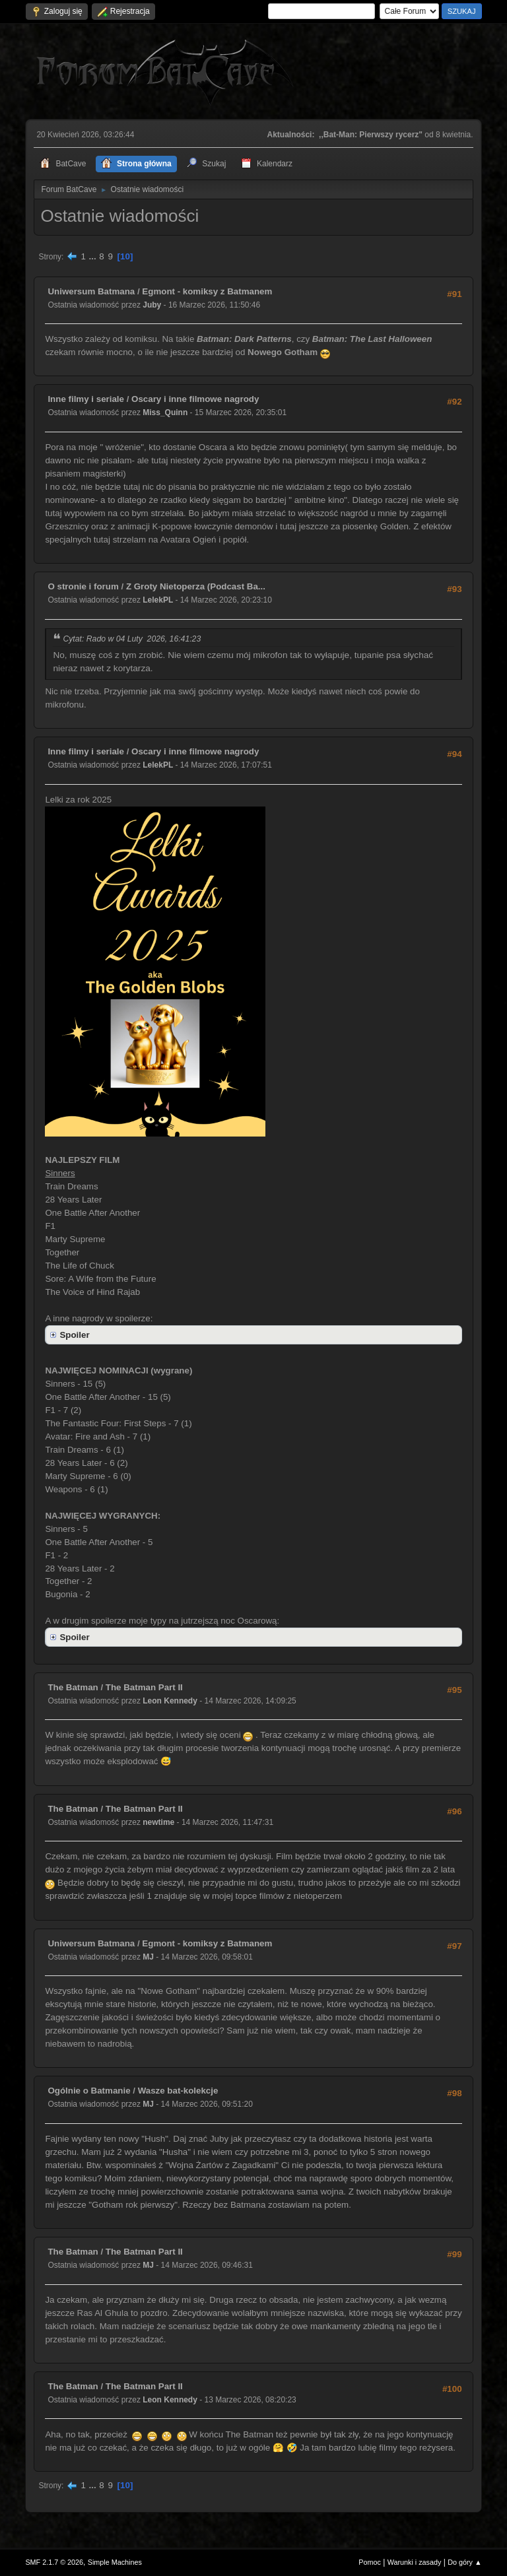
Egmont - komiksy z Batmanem (207, 291)
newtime (158, 1822)
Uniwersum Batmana (91, 291)
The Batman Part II (144, 1687)
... (94, 256)
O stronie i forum (83, 586)
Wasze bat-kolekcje (178, 2091)
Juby (152, 305)
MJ (148, 1957)
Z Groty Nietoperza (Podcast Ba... (195, 586)
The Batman (73, 1687)
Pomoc (369, 2562)
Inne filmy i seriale (86, 399)
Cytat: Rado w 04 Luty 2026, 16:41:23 (132, 639)
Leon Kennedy (170, 1700)
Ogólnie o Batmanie (89, 2091)
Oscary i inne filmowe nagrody (195, 399)
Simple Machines (115, 2562)
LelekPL (158, 600)
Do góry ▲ (464, 2562)
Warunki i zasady (415, 2562)
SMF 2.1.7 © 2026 (54, 2562)
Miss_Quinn (165, 412)
